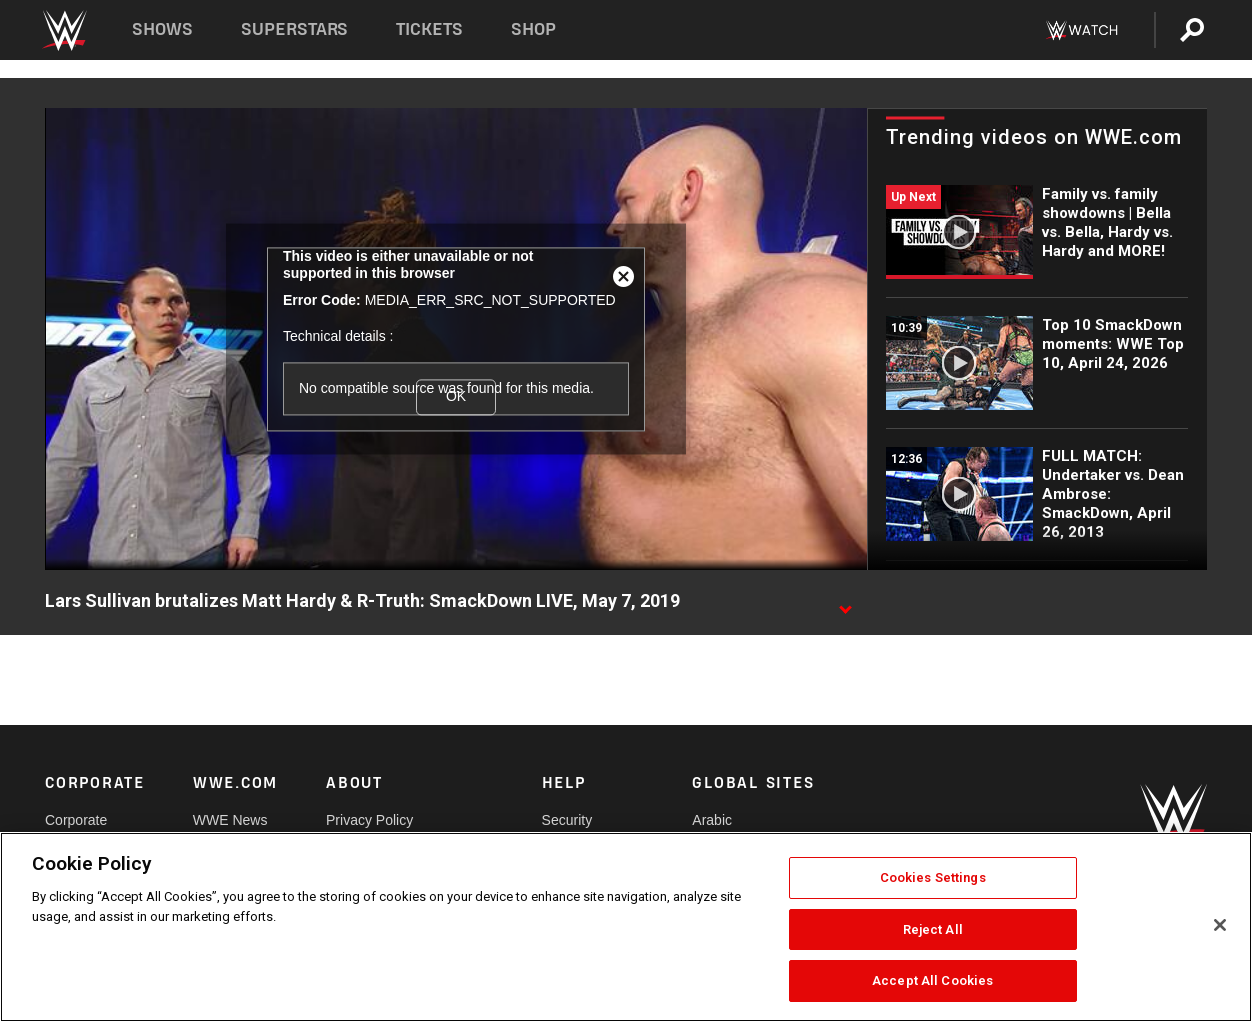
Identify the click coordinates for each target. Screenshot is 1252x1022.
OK (456, 396)
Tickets (429, 29)
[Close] (1220, 925)
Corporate (76, 820)
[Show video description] (845, 602)
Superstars (295, 29)
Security (567, 820)
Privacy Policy (369, 820)
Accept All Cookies (932, 980)
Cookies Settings (933, 877)
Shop (533, 29)
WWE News (230, 820)
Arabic (712, 820)
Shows (162, 29)
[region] (626, 927)
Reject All (933, 929)
